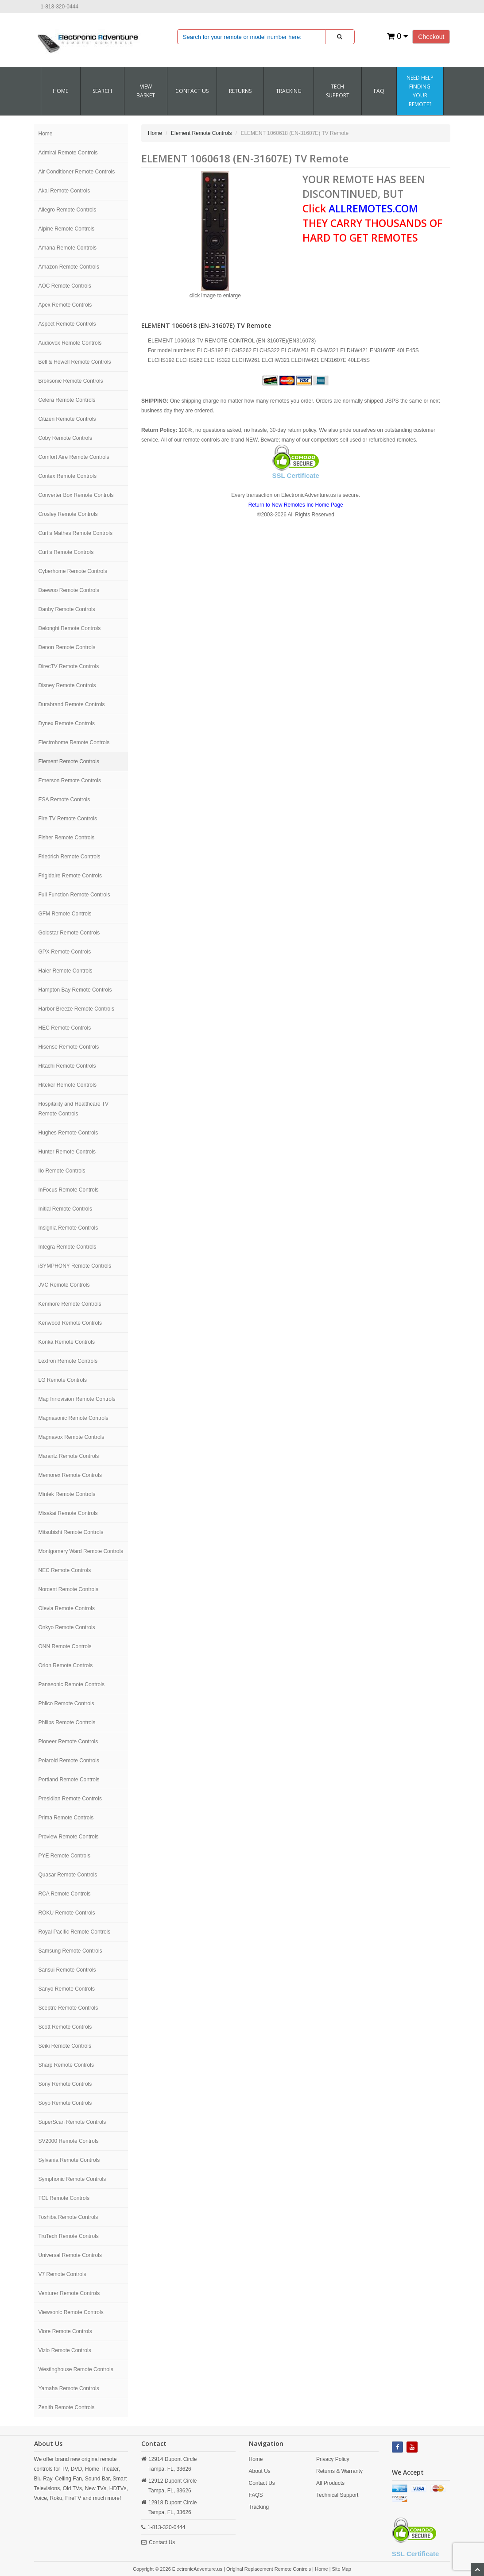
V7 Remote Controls (62, 2274)
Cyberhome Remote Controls (73, 571)
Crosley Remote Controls (68, 514)
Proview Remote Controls (69, 1837)
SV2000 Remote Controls (69, 2141)
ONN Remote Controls (65, 1646)
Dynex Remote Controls (67, 723)
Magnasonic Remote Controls (73, 1418)
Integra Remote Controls (68, 1247)
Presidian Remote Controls (70, 1799)
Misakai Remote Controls (68, 1513)
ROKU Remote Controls (67, 1913)
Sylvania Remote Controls (69, 2160)
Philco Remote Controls (66, 1703)
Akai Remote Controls (64, 191)
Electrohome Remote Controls (74, 742)
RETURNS (240, 91)
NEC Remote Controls (65, 1570)
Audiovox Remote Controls (70, 343)
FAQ (379, 91)
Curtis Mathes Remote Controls (75, 533)
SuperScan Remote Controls (72, 2122)
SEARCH (102, 91)
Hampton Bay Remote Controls (75, 990)
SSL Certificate (295, 475)
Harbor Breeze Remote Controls (76, 1009)
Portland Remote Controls (69, 1779)
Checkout (431, 36)
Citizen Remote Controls (67, 419)
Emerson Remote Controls (70, 780)
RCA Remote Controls (65, 1894)
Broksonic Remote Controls (71, 381)
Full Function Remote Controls (74, 895)
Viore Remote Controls (65, 2331)
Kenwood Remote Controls (70, 1323)
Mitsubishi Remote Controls (71, 1532)
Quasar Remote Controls (68, 1875)
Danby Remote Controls (67, 609)
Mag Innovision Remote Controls (77, 1399)
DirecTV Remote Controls (69, 666)
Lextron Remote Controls (68, 1361)
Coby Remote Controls (65, 438)
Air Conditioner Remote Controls (77, 172)
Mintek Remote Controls (67, 1494)
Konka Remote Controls (67, 1342)
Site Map (341, 2569)
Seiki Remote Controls (65, 2046)
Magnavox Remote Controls (72, 1437)
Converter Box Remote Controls (76, 495)
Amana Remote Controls (68, 248)
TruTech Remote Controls (69, 2236)
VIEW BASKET (145, 91)
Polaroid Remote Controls (69, 1760)
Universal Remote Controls (70, 2255)
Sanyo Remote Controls (67, 1989)
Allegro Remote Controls (68, 210)
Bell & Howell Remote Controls (75, 362)
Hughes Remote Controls (68, 1133)
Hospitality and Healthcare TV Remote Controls (74, 1109)
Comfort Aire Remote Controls (74, 457)
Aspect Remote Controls (67, 324)
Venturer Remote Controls (69, 2293)
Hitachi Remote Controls (67, 1066)
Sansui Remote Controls (67, 1970)
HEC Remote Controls (65, 1028)
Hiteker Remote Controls (68, 1085)
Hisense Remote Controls (69, 1047)
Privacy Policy (332, 2459)
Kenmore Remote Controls (70, 1304)
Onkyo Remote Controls (67, 1627)
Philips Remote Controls (67, 1722)
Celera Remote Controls (67, 400)
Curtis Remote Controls (66, 552)
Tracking (289, 91)
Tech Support (337, 91)
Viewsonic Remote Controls (71, 2312)
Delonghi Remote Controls (70, 628)
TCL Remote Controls (64, 2198)
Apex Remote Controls (65, 305)
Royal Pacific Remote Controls (75, 1932)
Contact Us (162, 2542)
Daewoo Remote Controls (69, 590)
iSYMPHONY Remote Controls (75, 1266)
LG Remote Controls (63, 1380)
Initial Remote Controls (65, 1209)
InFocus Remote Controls (69, 1190)
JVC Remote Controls (64, 1285)
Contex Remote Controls (68, 476)
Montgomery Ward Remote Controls (81, 1551)
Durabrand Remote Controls (72, 704)
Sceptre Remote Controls (68, 2008)
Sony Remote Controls (65, 2084)
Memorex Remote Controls (70, 1475)
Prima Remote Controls (66, 1818)
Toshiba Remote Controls (68, 2217)
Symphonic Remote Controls (72, 2179)
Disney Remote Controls (67, 685)
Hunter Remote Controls (67, 1152)
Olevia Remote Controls (67, 1608)
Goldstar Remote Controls (69, 933)
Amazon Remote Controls (69, 267)
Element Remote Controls (69, 761)
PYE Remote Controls (64, 1856)
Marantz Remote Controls (69, 1456)
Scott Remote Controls (65, 2027)
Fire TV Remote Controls (68, 818)
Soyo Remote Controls (65, 2103)
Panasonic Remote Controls (72, 1684)
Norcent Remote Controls (68, 1589)
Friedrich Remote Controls (70, 857)
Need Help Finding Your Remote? (420, 91)
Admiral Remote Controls (68, 153)
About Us (260, 2471)
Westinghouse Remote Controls (76, 2369)
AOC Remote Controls (65, 286)
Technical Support (337, 2495)
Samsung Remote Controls (70, 1951)
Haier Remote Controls (66, 971)
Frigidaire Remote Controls (70, 876)
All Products (330, 2483)
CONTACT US (192, 91)
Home (60, 91)
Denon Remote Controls (67, 647)
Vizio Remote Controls (65, 2350)
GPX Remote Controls (65, 952)
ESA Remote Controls (64, 799)
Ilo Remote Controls (62, 1171)
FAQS (256, 2495)
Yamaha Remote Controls (69, 2388)
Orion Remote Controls (66, 1665)
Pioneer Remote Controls (68, 1741)
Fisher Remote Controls (67, 837)
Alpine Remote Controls (67, 229)
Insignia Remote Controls (68, 1228)
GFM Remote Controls (65, 914)
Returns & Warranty (339, 2471)
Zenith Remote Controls (67, 2407)
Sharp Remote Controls (66, 2065)
